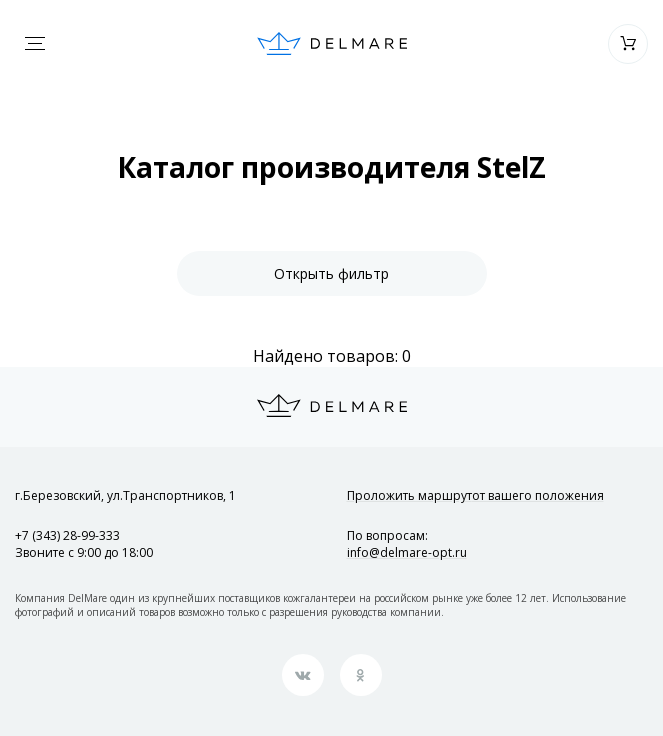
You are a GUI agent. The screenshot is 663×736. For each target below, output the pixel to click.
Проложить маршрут (475, 495)
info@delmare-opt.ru (407, 552)
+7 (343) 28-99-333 (67, 535)
